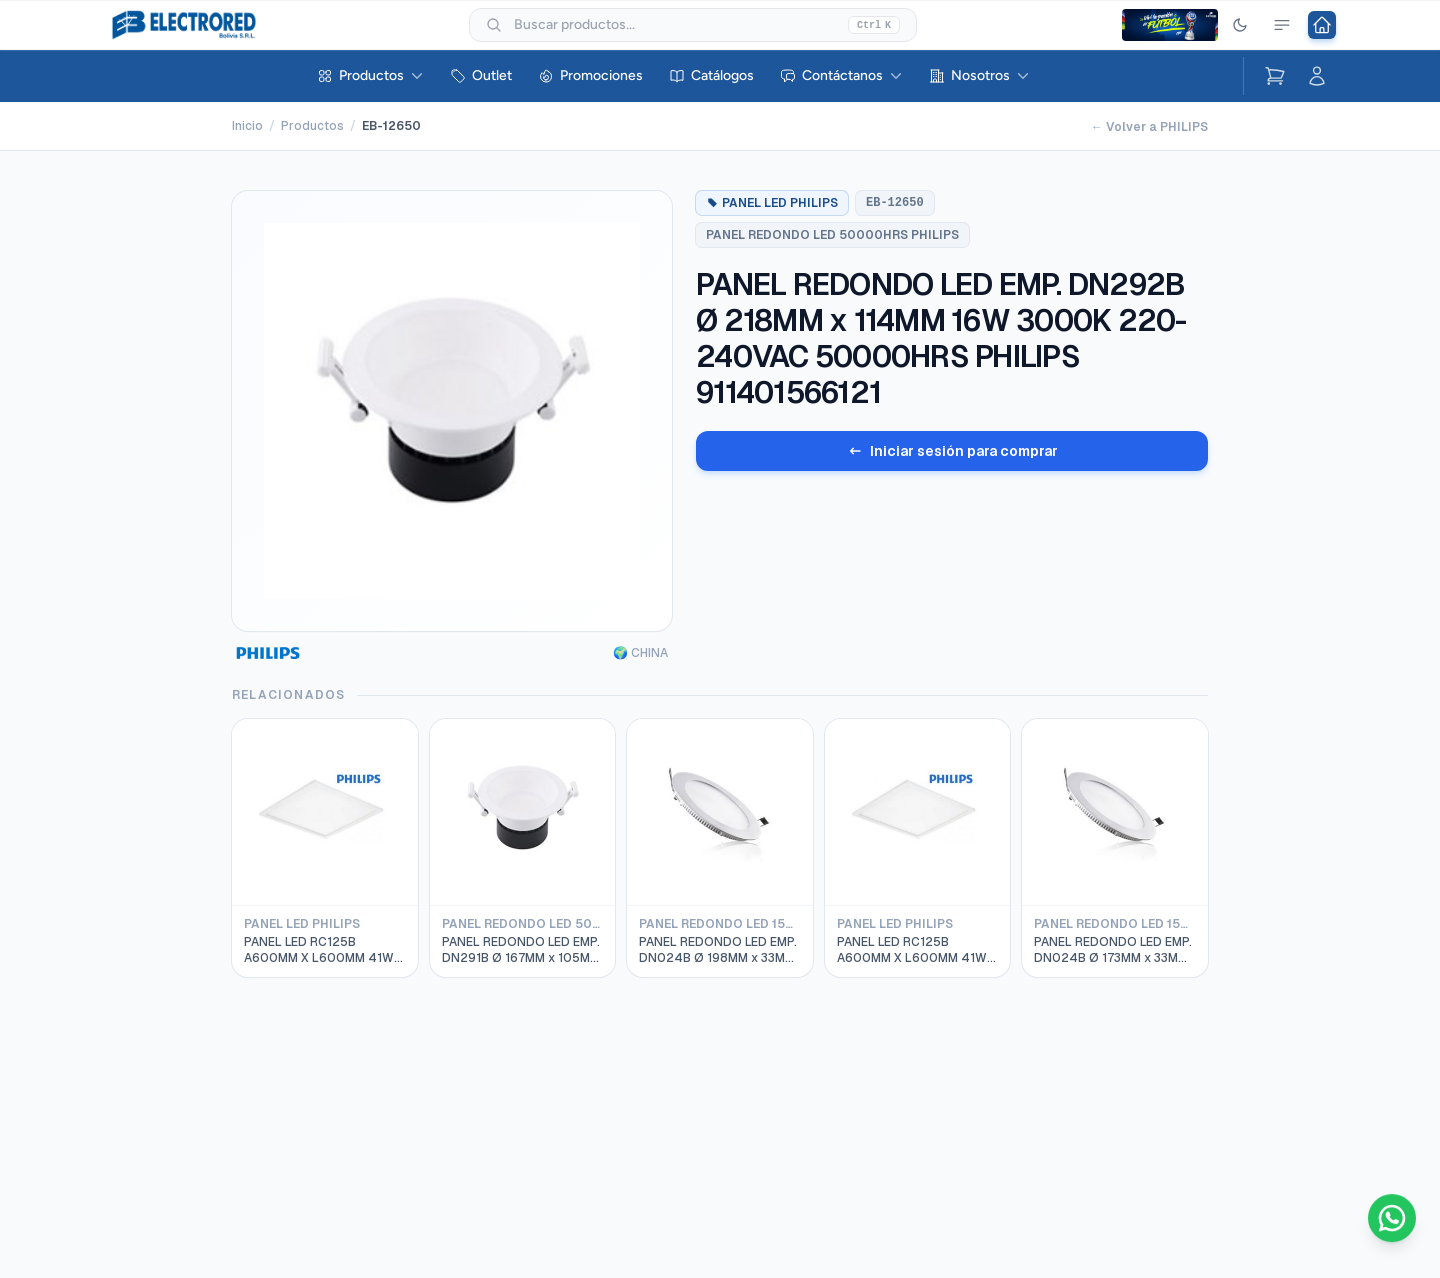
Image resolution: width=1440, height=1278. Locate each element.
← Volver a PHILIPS (1149, 127)
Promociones (590, 75)
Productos (370, 75)
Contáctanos (841, 75)
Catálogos (711, 75)
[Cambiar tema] (1240, 25)
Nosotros (979, 75)
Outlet (481, 75)
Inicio (247, 126)
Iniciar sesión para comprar (952, 451)
